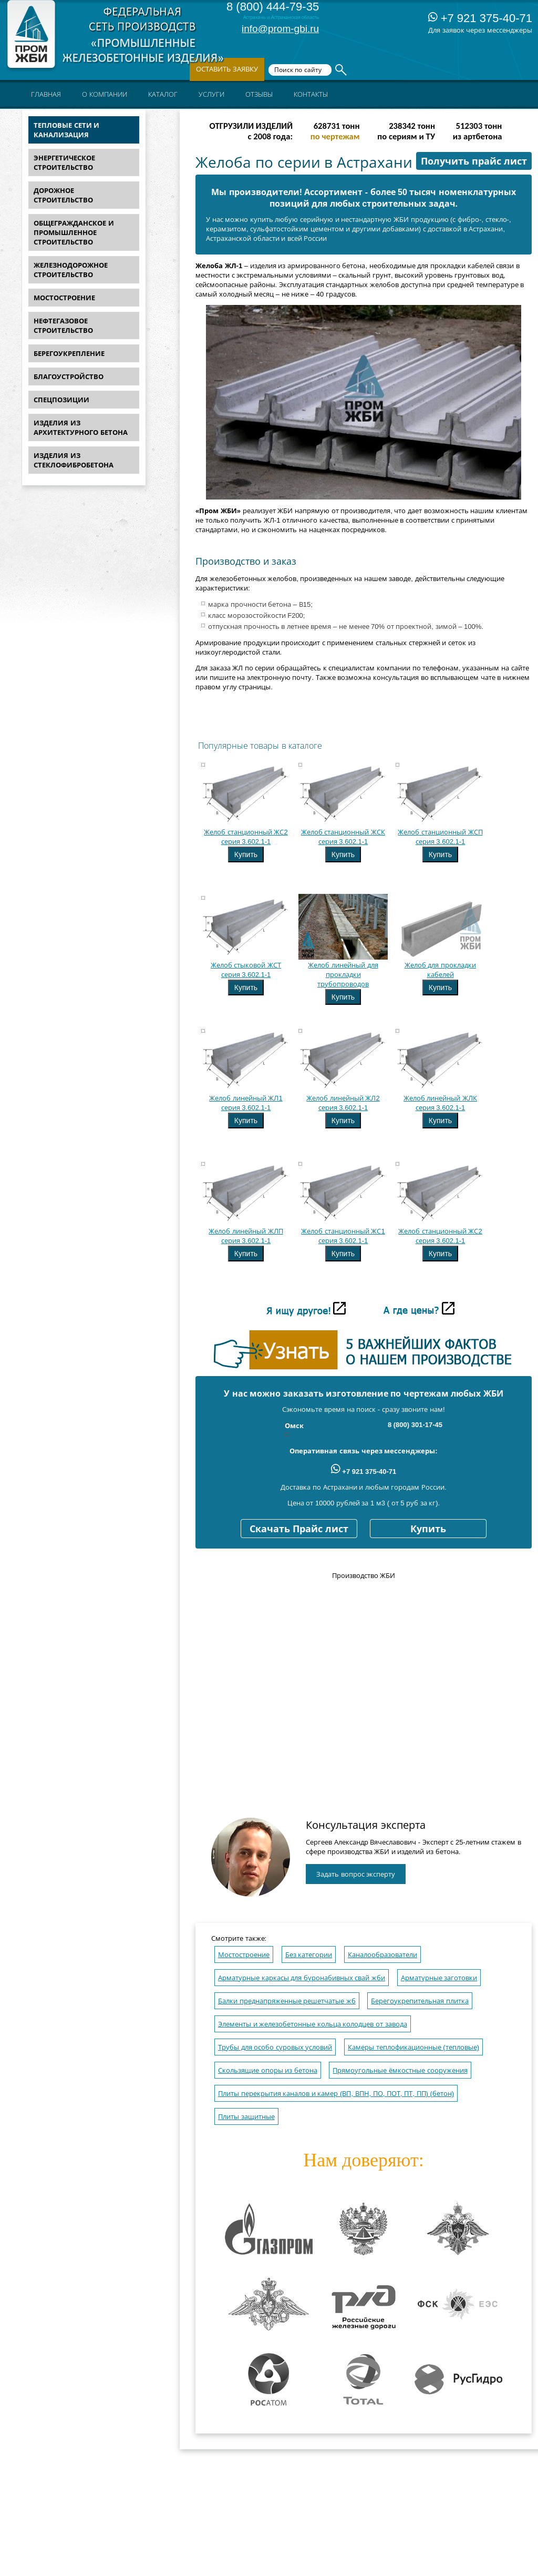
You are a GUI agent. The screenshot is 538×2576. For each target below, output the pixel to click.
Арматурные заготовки (439, 1978)
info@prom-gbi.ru (280, 28)
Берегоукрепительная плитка (420, 2001)
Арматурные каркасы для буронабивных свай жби (301, 1978)
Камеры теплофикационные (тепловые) (413, 2047)
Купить (245, 854)
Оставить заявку (227, 69)
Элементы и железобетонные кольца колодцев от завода (312, 2024)
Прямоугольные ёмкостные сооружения (400, 2070)
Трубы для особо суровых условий (275, 2047)
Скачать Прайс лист (299, 1529)
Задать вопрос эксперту (355, 1874)
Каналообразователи (382, 1955)
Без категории (309, 1955)
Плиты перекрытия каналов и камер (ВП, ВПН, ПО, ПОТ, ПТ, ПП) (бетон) (336, 2094)
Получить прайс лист (474, 161)
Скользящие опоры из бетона (267, 2070)
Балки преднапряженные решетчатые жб (287, 2001)
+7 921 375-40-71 (480, 18)
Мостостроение (244, 1955)
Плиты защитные (246, 2117)
